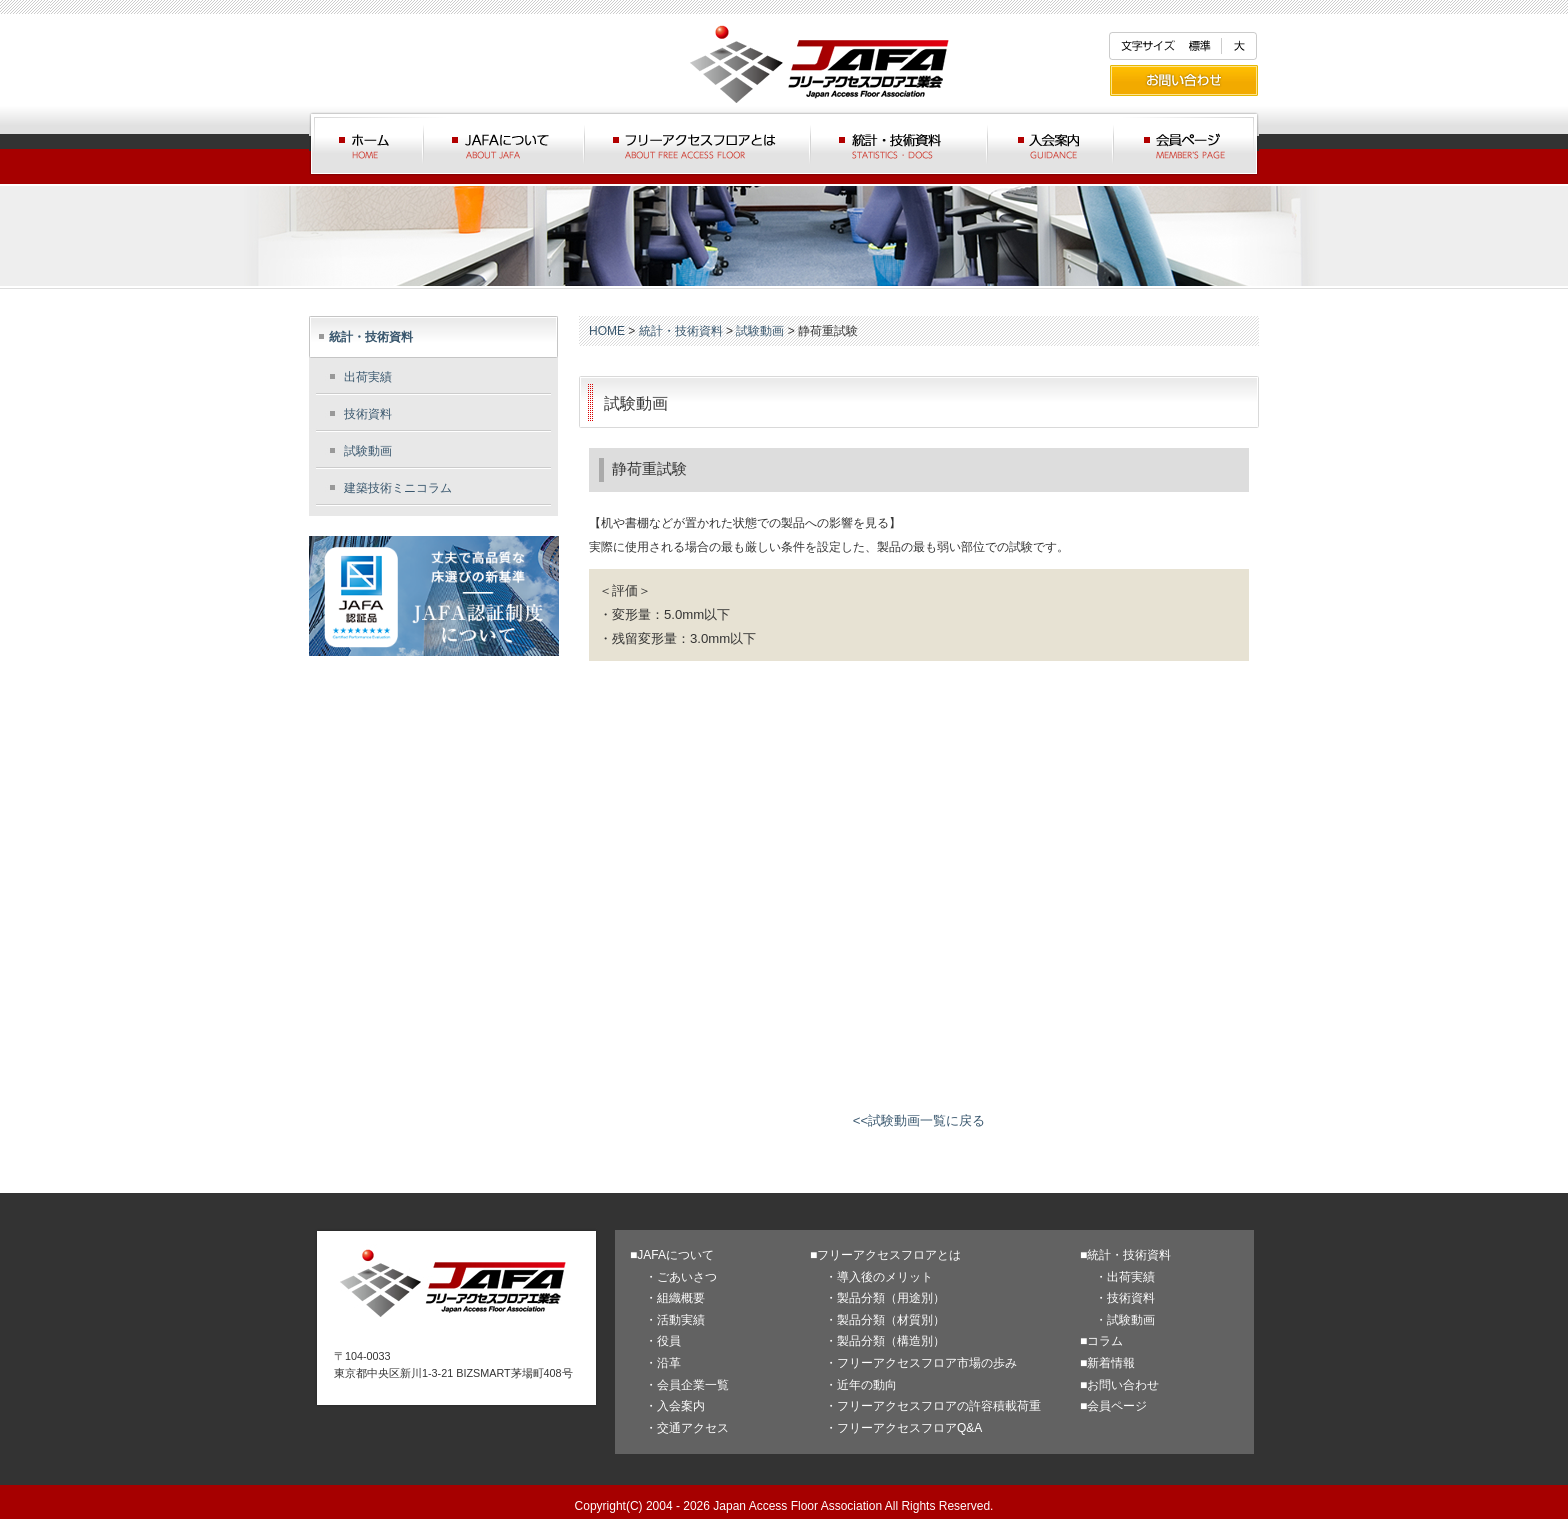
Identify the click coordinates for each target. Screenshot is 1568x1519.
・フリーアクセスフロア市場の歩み (921, 1363)
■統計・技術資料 (1125, 1255)
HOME (607, 331)
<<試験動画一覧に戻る (919, 1120)
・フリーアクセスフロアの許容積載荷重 (933, 1406)
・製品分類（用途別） (885, 1298)
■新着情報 (1107, 1363)
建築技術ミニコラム (398, 488)
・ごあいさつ (681, 1277)
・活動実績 (675, 1320)
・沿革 (663, 1363)
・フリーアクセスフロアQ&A (903, 1428)
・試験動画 (1125, 1320)
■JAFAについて (672, 1255)
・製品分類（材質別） (885, 1320)
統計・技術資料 (371, 337)
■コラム (1101, 1341)
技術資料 (368, 414)
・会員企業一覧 (687, 1385)
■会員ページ (1113, 1406)
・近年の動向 (861, 1385)
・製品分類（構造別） (885, 1341)
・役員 (663, 1341)
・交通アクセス (687, 1428)
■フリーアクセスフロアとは (885, 1255)
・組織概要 (675, 1298)
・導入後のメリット (879, 1277)
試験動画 (368, 451)
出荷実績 (368, 377)
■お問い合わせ (1119, 1385)
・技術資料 (1125, 1298)
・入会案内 (675, 1406)
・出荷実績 (1125, 1277)
